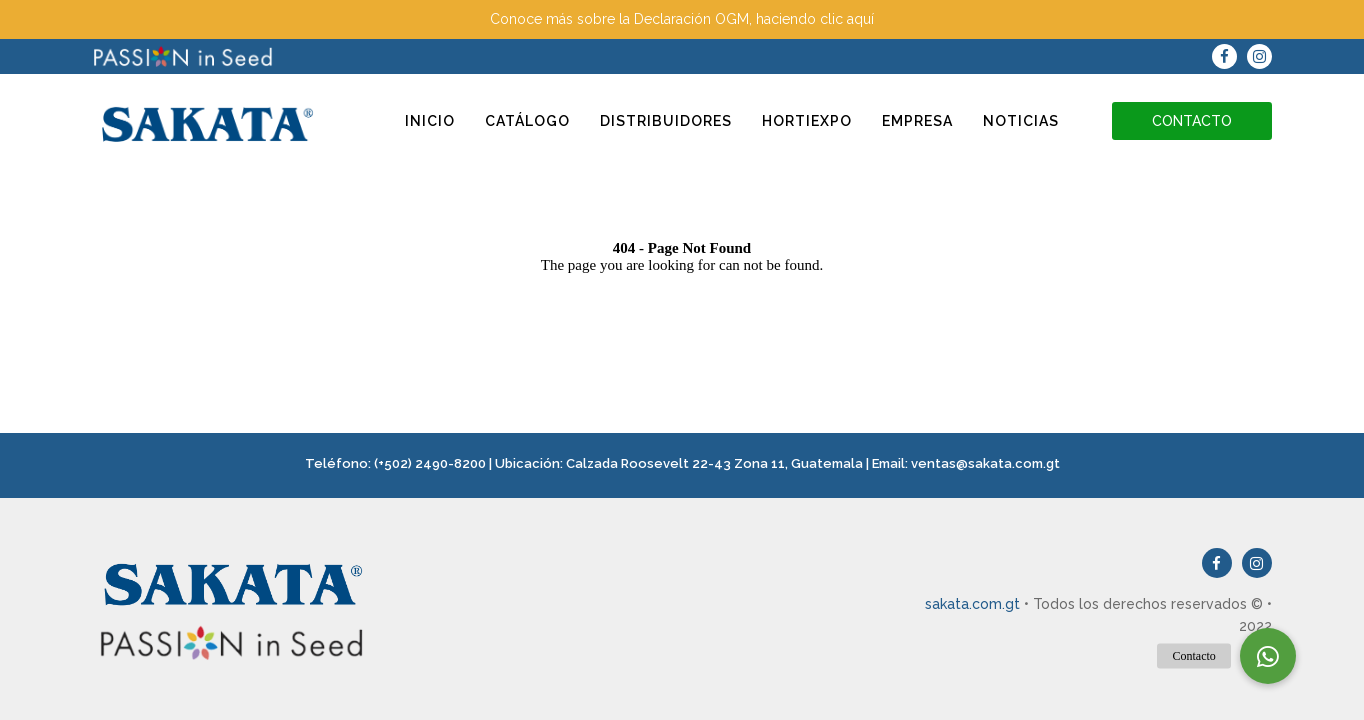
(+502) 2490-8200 (430, 463)
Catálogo (527, 121)
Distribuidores (666, 121)
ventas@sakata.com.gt (985, 463)
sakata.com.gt (972, 604)
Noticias (1021, 121)
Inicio (430, 121)
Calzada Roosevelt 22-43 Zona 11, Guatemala (714, 463)
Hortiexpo (807, 121)
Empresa (917, 121)
